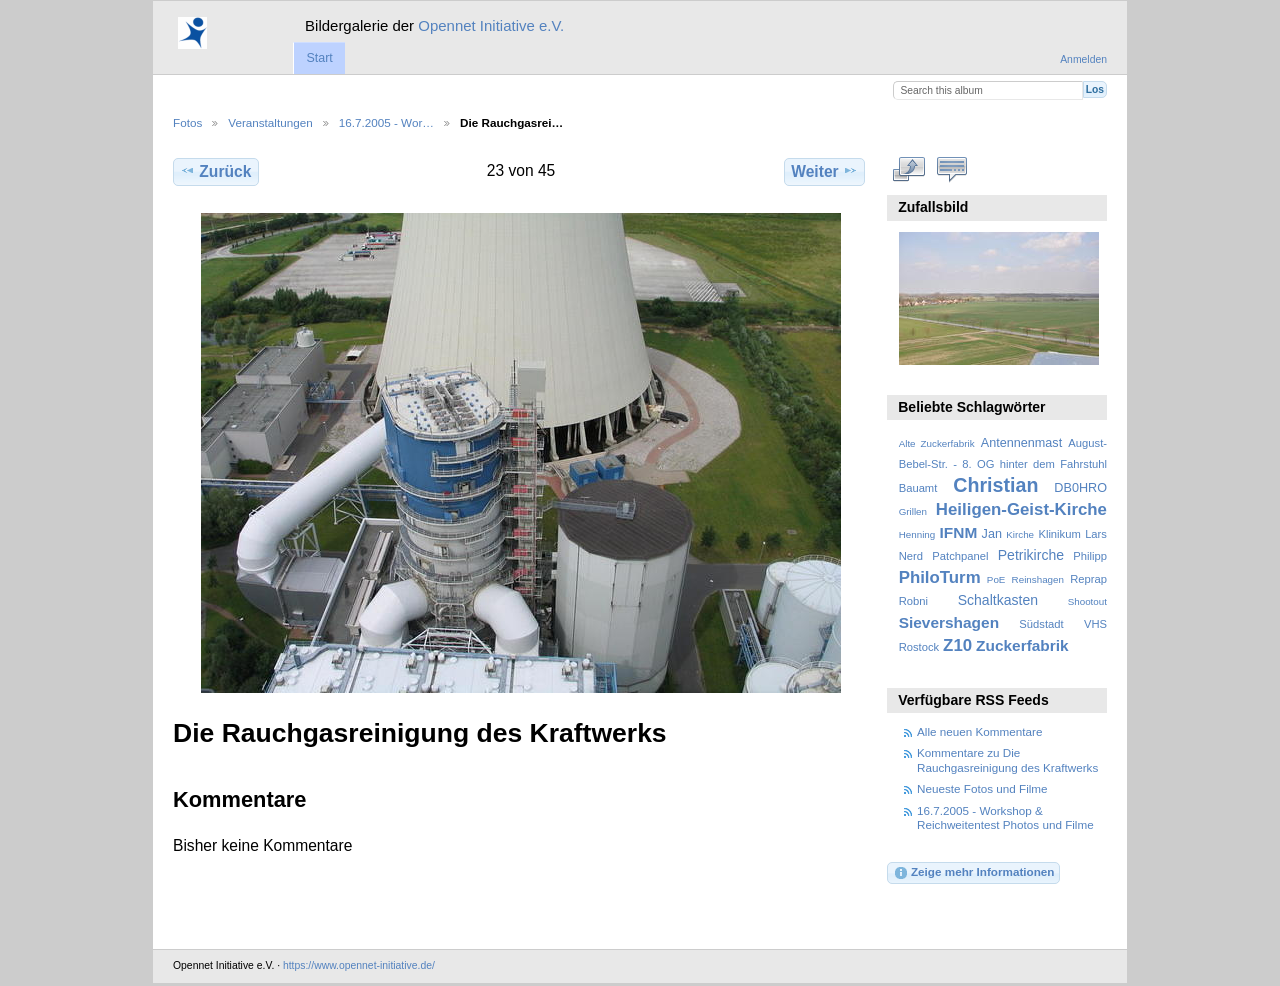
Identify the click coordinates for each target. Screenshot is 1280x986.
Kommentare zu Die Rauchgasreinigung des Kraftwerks (1007, 759)
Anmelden (1083, 59)
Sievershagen (949, 622)
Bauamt (918, 488)
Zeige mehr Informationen (974, 873)
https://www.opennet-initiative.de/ (359, 965)
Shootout (1087, 601)
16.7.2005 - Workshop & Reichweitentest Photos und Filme (1005, 817)
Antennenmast (1021, 443)
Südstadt (1041, 624)
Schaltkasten (998, 600)
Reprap (1088, 579)
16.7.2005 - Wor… (386, 122)
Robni (913, 601)
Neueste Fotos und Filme (982, 788)
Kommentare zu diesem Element (952, 169)
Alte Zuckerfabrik (937, 443)
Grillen (913, 511)
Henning (917, 534)
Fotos (187, 122)
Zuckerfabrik (1022, 645)
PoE (996, 579)
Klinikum (1059, 534)
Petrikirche (1031, 555)
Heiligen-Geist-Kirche (1021, 509)
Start (319, 58)
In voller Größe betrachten (909, 169)
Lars (1096, 534)
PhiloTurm (940, 577)
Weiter (824, 171)
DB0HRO (1080, 488)
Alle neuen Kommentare (979, 731)
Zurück (215, 171)
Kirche (1020, 534)
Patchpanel (960, 556)
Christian (995, 485)
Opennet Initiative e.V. (491, 25)
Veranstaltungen (270, 122)
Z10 (957, 645)
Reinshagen (1038, 579)
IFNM (959, 532)
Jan (992, 534)
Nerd (911, 556)
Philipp (1090, 556)
